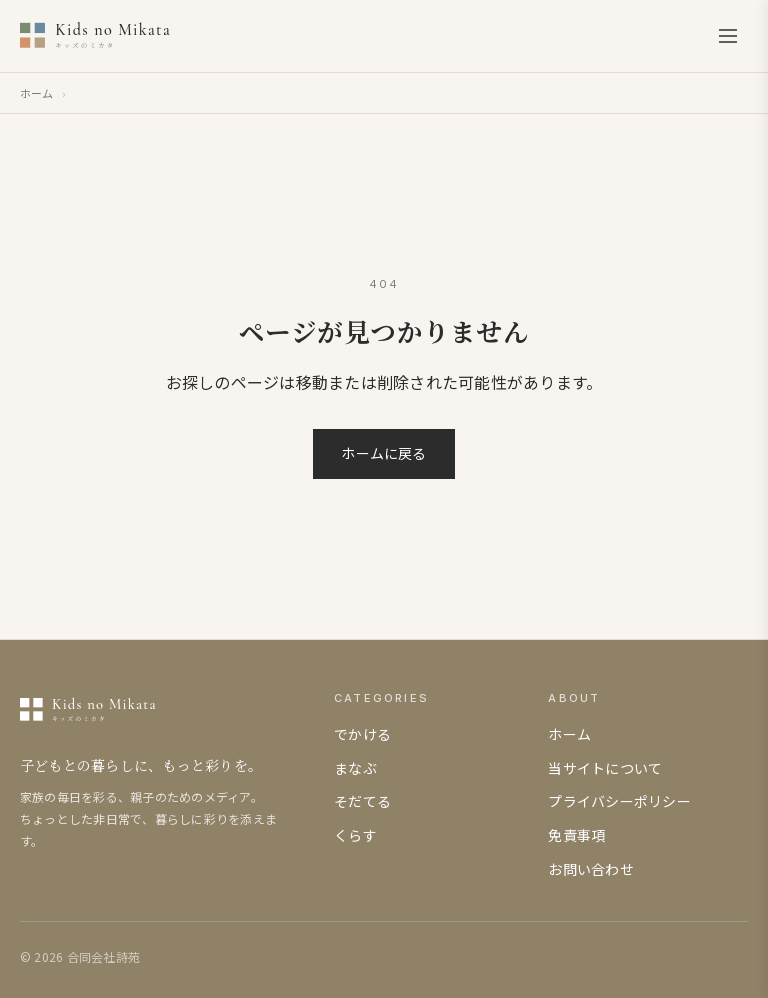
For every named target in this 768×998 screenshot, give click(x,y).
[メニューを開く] (728, 36)
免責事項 (576, 835)
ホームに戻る (383, 453)
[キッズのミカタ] (137, 36)
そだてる (362, 801)
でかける (362, 734)
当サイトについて (605, 768)
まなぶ (355, 768)
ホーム (37, 93)
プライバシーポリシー (619, 801)
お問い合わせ (590, 869)
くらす (355, 835)
